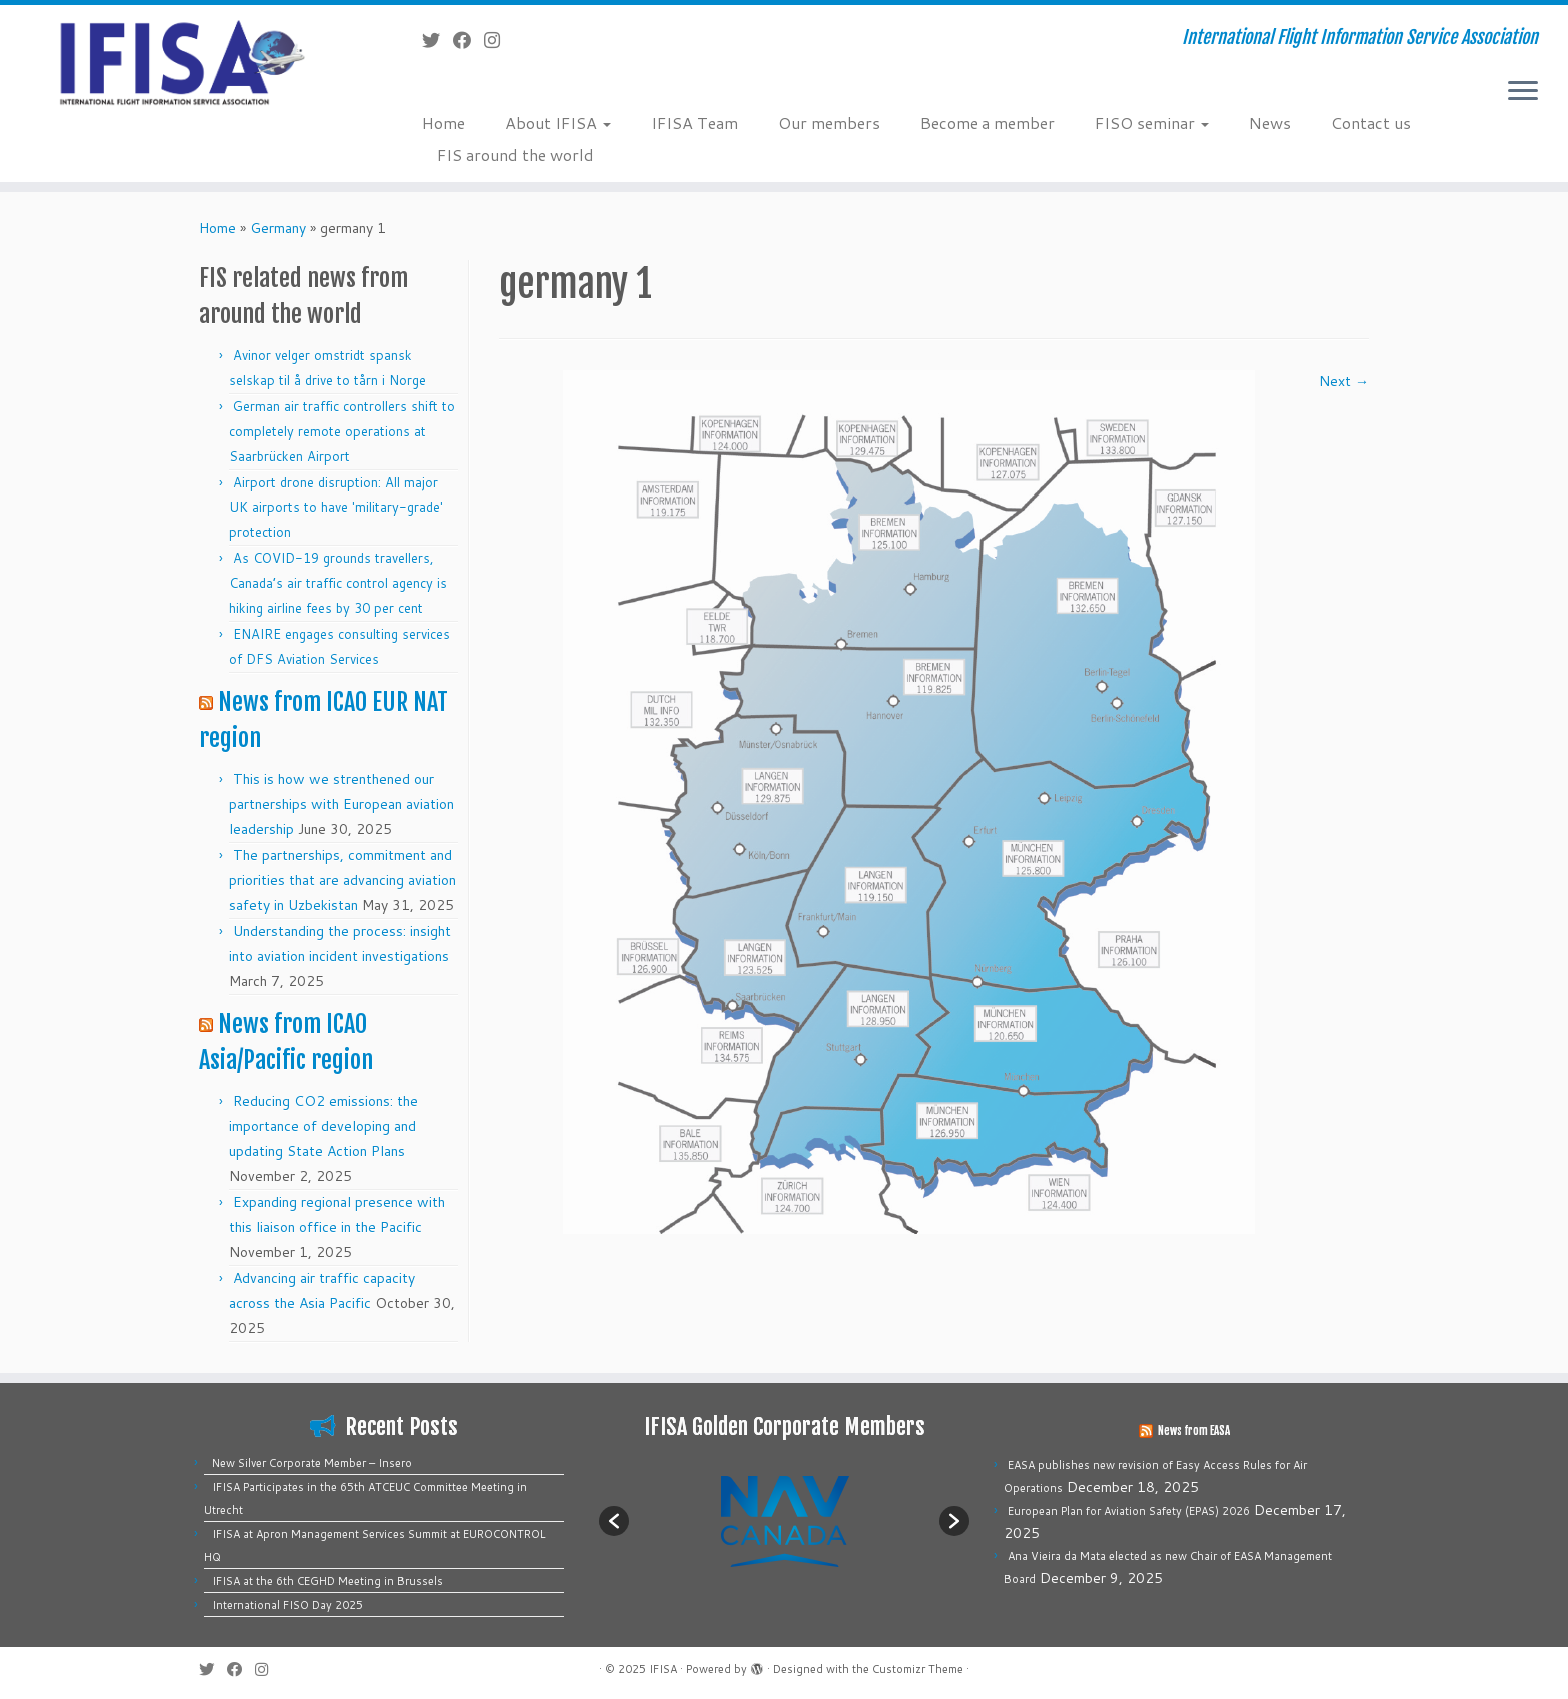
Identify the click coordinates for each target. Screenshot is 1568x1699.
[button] (614, 1521)
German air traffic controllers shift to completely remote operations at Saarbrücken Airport (342, 431)
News (1270, 122)
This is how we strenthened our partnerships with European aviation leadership (341, 804)
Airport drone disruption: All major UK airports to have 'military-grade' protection (336, 507)
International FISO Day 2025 (287, 1605)
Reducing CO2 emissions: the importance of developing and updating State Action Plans (323, 1126)
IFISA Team (694, 122)
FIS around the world (515, 154)
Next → (1344, 381)
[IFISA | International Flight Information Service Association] (181, 61)
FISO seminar (1152, 122)
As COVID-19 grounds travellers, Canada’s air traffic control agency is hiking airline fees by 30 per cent (338, 583)
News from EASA (1194, 1431)
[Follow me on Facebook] (468, 40)
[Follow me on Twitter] (437, 40)
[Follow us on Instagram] (498, 40)
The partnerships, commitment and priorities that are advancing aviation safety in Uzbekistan (342, 880)
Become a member (987, 122)
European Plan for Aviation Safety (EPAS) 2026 (1129, 1511)
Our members (829, 122)
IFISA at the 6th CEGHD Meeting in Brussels (327, 1581)
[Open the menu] (1523, 92)
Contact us (1371, 122)
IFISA (663, 1669)
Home (443, 122)
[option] (784, 1520)
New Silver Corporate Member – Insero (312, 1463)
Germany (278, 228)
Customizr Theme (917, 1669)
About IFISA (558, 122)
